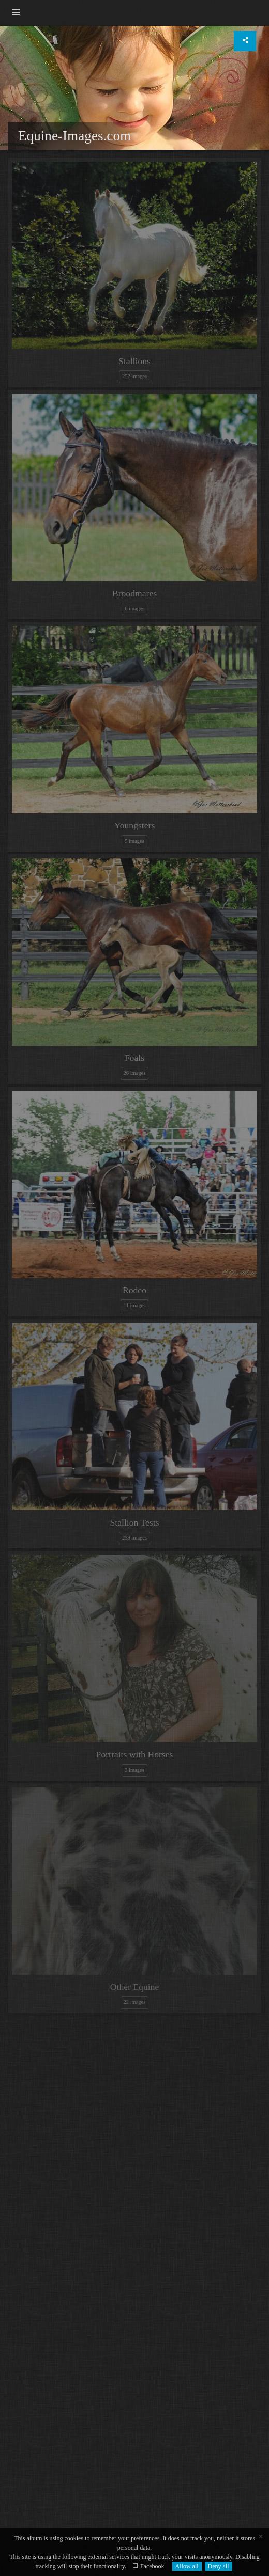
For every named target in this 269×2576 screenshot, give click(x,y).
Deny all (218, 2566)
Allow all (187, 2566)
